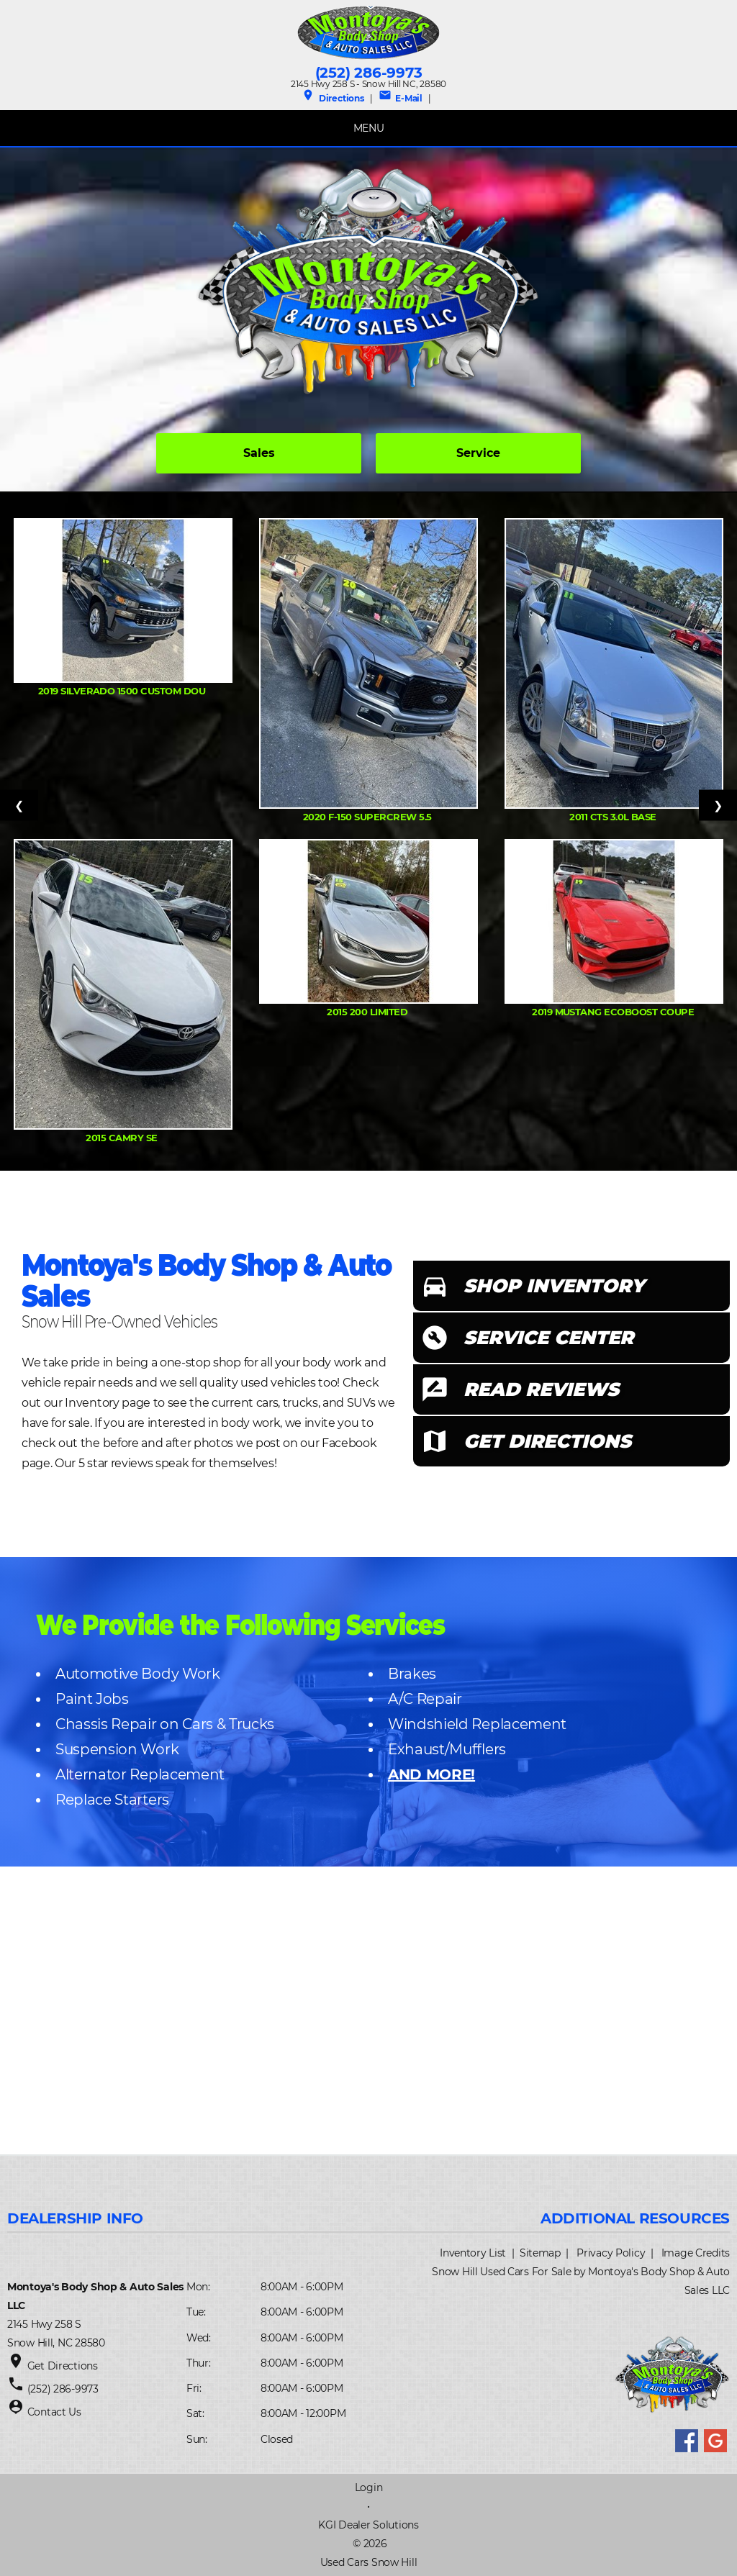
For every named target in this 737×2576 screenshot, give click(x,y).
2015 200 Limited (368, 1011)
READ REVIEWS (541, 1389)
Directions (332, 98)
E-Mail (400, 98)
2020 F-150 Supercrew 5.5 (368, 816)
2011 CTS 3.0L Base (614, 816)
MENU (368, 128)
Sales (259, 453)
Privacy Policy (611, 2252)
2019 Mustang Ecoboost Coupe (614, 1011)
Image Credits (695, 2252)
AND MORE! (431, 1774)
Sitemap (540, 2252)
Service (478, 453)
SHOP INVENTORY (554, 1285)
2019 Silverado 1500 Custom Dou (123, 691)
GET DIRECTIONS (547, 1441)
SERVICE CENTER (548, 1337)
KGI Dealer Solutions (368, 2524)
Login (369, 2487)
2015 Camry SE (123, 1137)
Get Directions (62, 2365)
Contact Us (54, 2411)
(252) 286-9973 (368, 72)
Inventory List (473, 2252)
